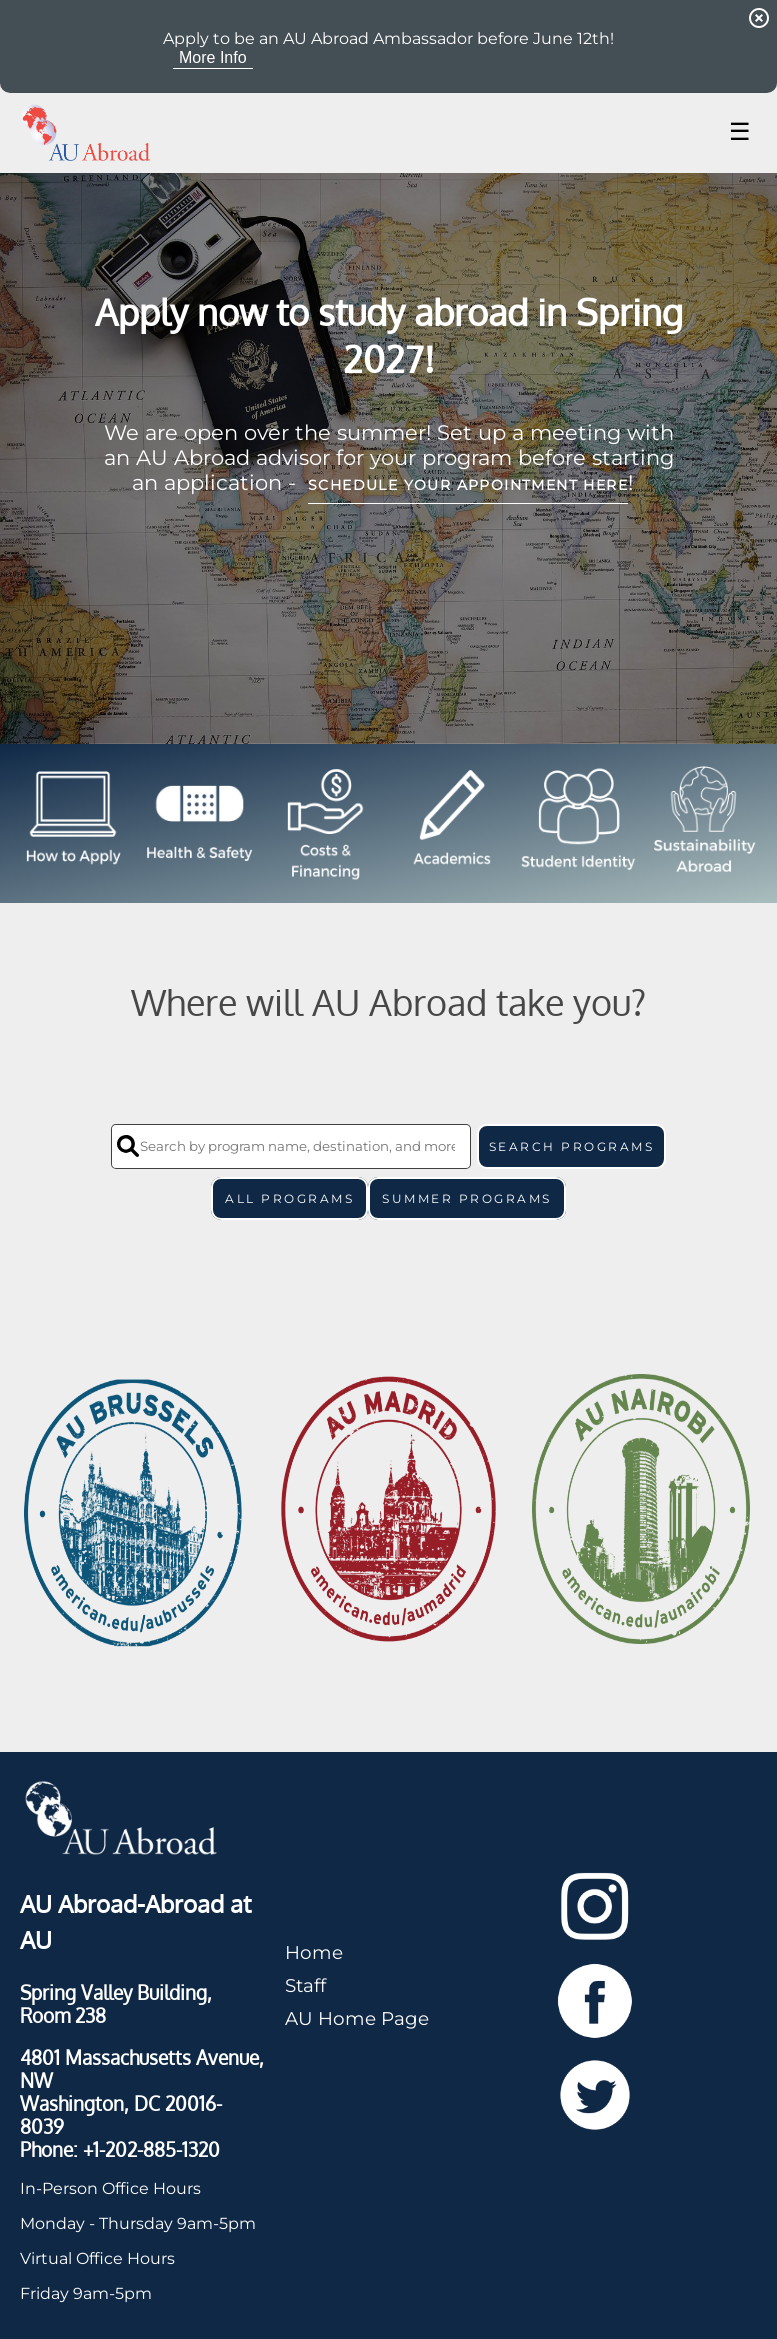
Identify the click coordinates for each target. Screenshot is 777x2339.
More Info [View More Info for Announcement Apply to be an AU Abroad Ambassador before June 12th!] (213, 57)
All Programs (289, 1198)
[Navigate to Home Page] (86, 133)
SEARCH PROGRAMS (572, 1146)
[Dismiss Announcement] (759, 18)
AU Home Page (357, 2018)
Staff (305, 1985)
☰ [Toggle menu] (740, 131)
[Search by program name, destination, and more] (291, 1146)
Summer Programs (467, 1198)
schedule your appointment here (468, 485)
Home (314, 1952)
